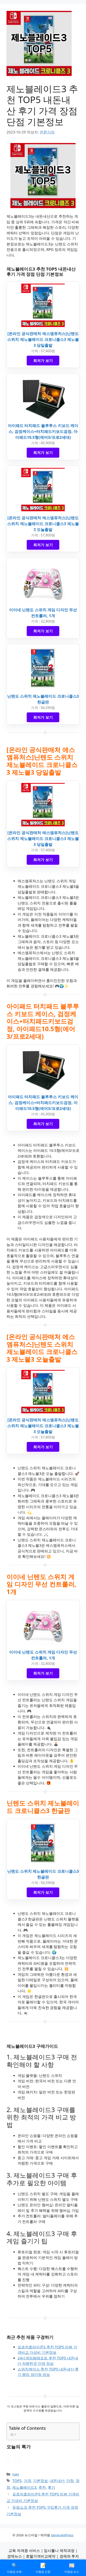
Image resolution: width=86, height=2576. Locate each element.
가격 (27, 2480)
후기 (51, 2487)
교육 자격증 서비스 (24, 2550)
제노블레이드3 (24, 2487)
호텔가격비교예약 (40, 2556)
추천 (42, 2487)
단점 (70, 2480)
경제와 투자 (69, 2556)
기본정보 (40, 2480)
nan (15, 2474)
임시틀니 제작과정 (59, 2550)
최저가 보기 (43, 360)
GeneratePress (62, 2535)
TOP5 (17, 2480)
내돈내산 (57, 2480)
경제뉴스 (14, 2556)
